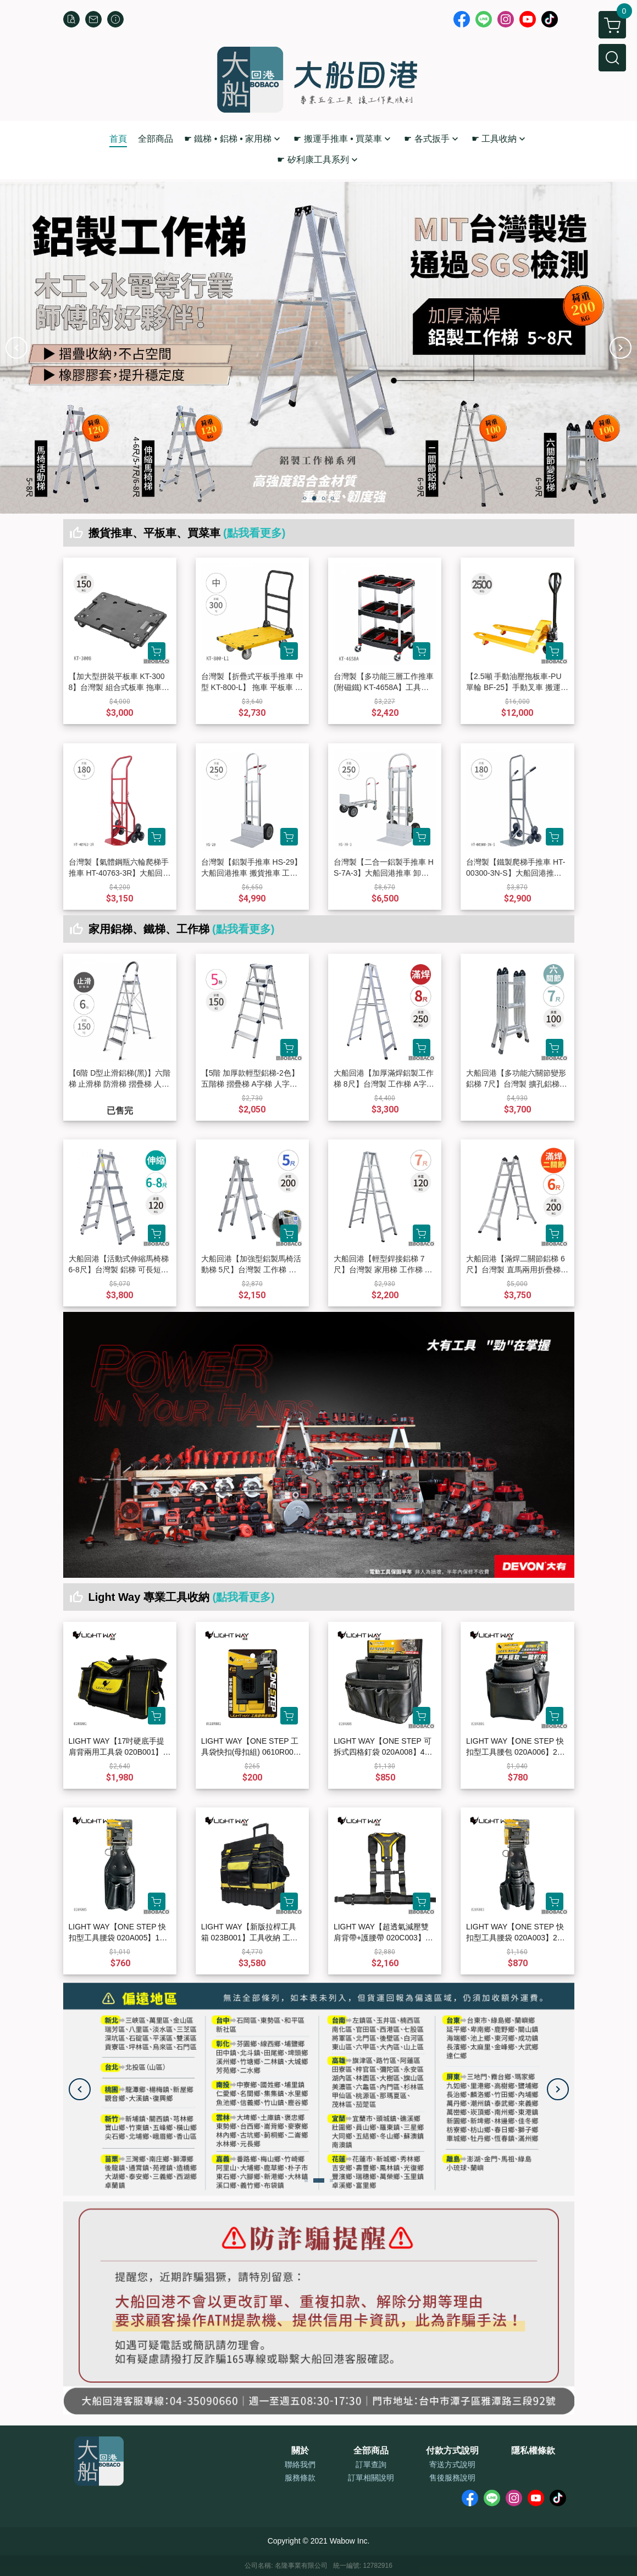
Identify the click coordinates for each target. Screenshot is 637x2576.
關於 (300, 2450)
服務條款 (300, 2478)
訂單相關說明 (371, 2478)
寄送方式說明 (452, 2464)
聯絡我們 (300, 2464)
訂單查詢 (371, 2464)
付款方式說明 (452, 2450)
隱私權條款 (533, 2450)
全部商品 (371, 2450)
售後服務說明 (452, 2478)
